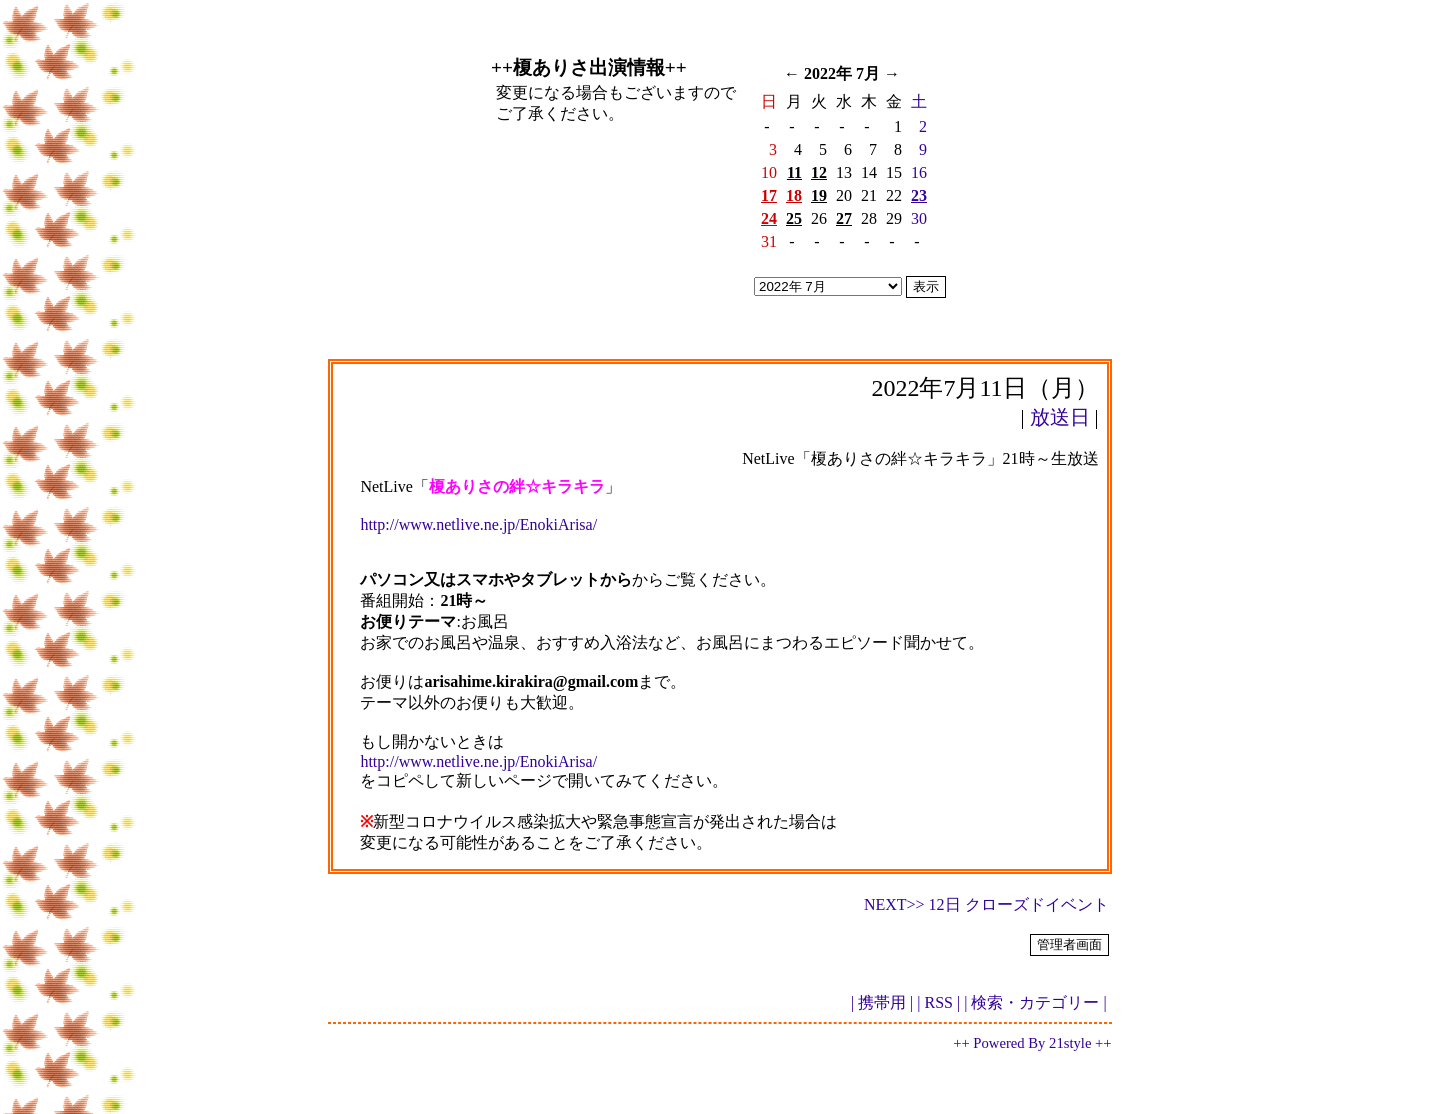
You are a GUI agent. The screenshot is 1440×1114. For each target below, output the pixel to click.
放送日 (1060, 417)
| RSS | (938, 1002)
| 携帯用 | (882, 1002)
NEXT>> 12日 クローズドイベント (986, 904)
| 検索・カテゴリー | (1035, 1002)
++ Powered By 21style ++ (1032, 1043)
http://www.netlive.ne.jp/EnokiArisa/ (478, 524)
